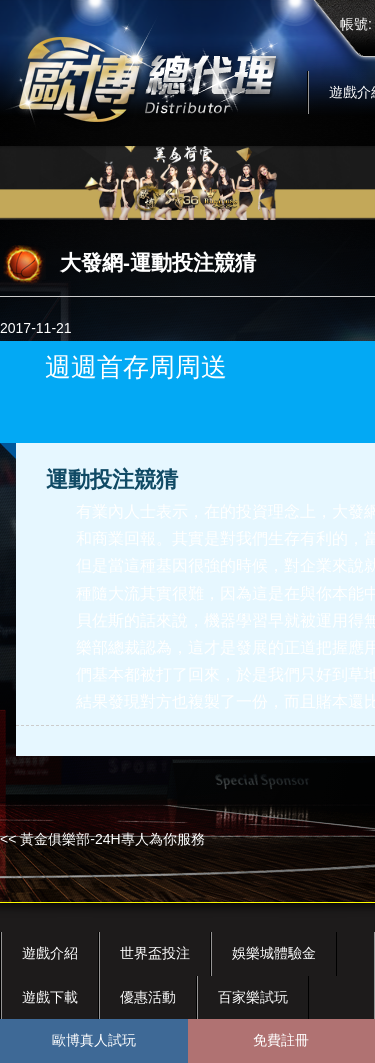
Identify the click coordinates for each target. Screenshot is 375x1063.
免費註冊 (281, 1040)
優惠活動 (148, 997)
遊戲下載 (50, 997)
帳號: (356, 24)
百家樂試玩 (253, 997)
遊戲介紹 (50, 953)
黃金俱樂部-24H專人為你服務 (112, 839)
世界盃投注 (155, 953)
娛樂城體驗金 (274, 953)
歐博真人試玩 (94, 1040)
